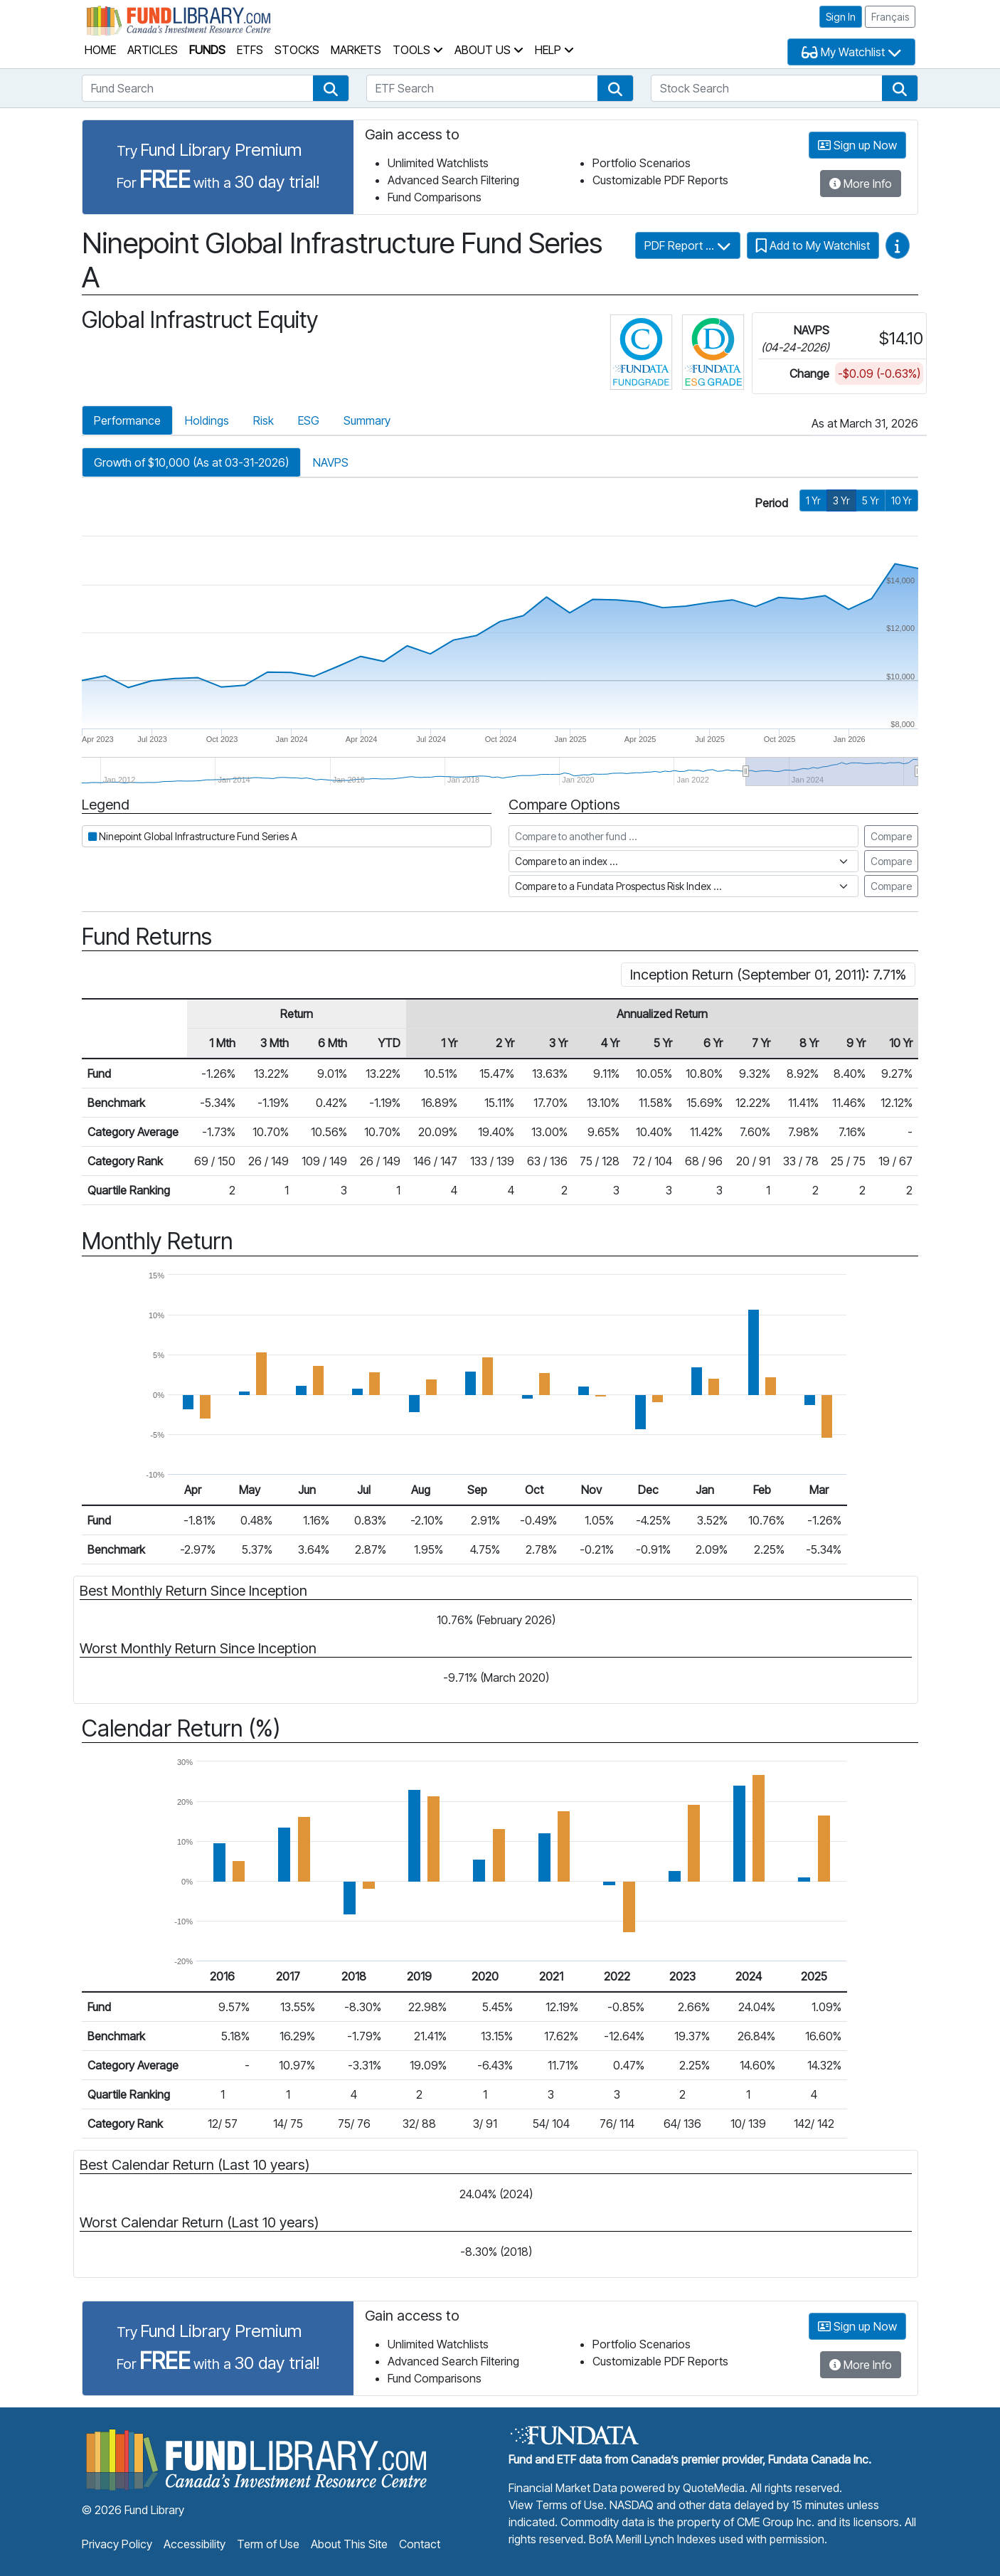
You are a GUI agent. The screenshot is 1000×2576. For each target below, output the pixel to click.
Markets (356, 50)
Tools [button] (418, 50)
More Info (860, 183)
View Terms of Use (556, 2505)
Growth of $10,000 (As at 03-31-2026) (191, 462)
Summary (367, 420)
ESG (308, 420)
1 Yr (813, 500)
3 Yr (841, 500)
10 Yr (901, 500)
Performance (127, 420)
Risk (263, 420)
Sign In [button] (841, 17)
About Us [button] (488, 50)
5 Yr (870, 500)
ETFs (250, 50)
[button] (331, 88)
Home (100, 50)
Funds (207, 50)
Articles (152, 50)
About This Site (349, 2544)
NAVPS (331, 462)
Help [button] (554, 50)
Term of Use (268, 2544)
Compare (891, 836)
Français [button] (890, 17)
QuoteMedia (714, 2488)
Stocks (297, 50)
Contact (419, 2544)
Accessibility (194, 2544)
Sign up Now (857, 145)
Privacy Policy (117, 2544)
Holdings (207, 420)
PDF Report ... (687, 245)
